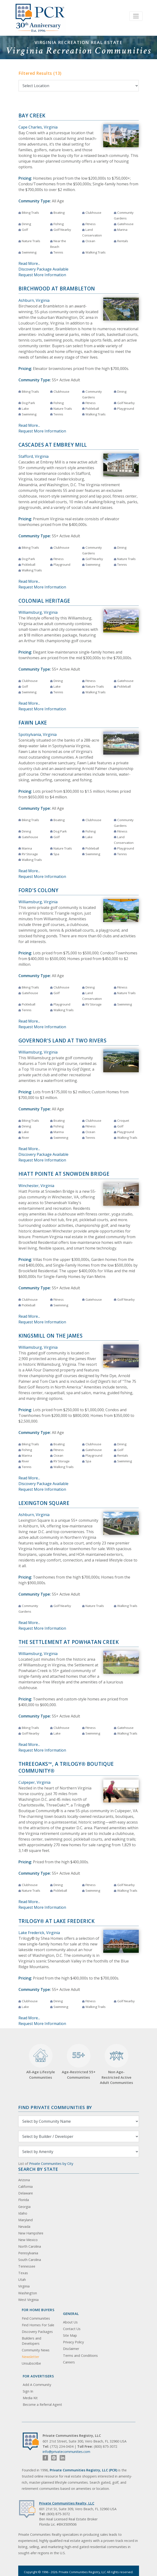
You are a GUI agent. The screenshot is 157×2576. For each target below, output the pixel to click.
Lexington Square (44, 1503)
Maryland (25, 2220)
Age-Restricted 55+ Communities (78, 2062)
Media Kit (30, 2398)
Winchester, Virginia (36, 1185)
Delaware (25, 2193)
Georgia (24, 2206)
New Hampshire (30, 2233)
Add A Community (37, 2384)
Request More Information (42, 274)
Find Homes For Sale (38, 2325)
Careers (69, 2362)
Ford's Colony (38, 890)
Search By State (38, 2169)
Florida (23, 2200)
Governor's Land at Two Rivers (62, 1040)
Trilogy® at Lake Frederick (56, 1921)
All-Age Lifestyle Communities (40, 2062)
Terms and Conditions (80, 2355)
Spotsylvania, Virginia (37, 734)
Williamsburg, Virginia (38, 612)
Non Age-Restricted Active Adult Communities (116, 2064)
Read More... (29, 263)
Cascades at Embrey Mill (52, 444)
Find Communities (36, 2318)
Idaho (22, 2213)
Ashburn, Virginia (33, 300)
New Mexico (28, 2240)
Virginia (24, 2286)
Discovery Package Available (43, 269)
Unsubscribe (31, 2363)
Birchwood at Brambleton (56, 288)
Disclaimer (71, 2348)
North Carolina (29, 2246)
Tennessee (26, 2266)
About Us (70, 2322)
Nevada (24, 2226)
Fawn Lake (32, 722)
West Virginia (28, 2299)
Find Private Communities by (55, 2107)
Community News (35, 2350)
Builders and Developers (31, 2341)
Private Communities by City (51, 2163)
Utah (22, 2279)
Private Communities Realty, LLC (66, 2503)
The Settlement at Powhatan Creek (68, 1642)
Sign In (28, 2391)
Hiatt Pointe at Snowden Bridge (64, 1173)
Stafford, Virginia (33, 456)
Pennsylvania (28, 2253)
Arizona (24, 2180)
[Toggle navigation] (136, 16)
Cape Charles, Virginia (38, 127)
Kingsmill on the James (50, 1335)
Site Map (70, 2335)
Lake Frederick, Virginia (39, 1932)
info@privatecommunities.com (66, 2451)
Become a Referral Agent (42, 2404)
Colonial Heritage (44, 600)
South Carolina (29, 2259)
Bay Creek (32, 115)
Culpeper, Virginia (34, 1782)
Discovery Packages (37, 2331)
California (25, 2186)
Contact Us (72, 2329)
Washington (27, 2293)
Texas (23, 2273)
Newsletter (30, 2356)
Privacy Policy (73, 2342)
